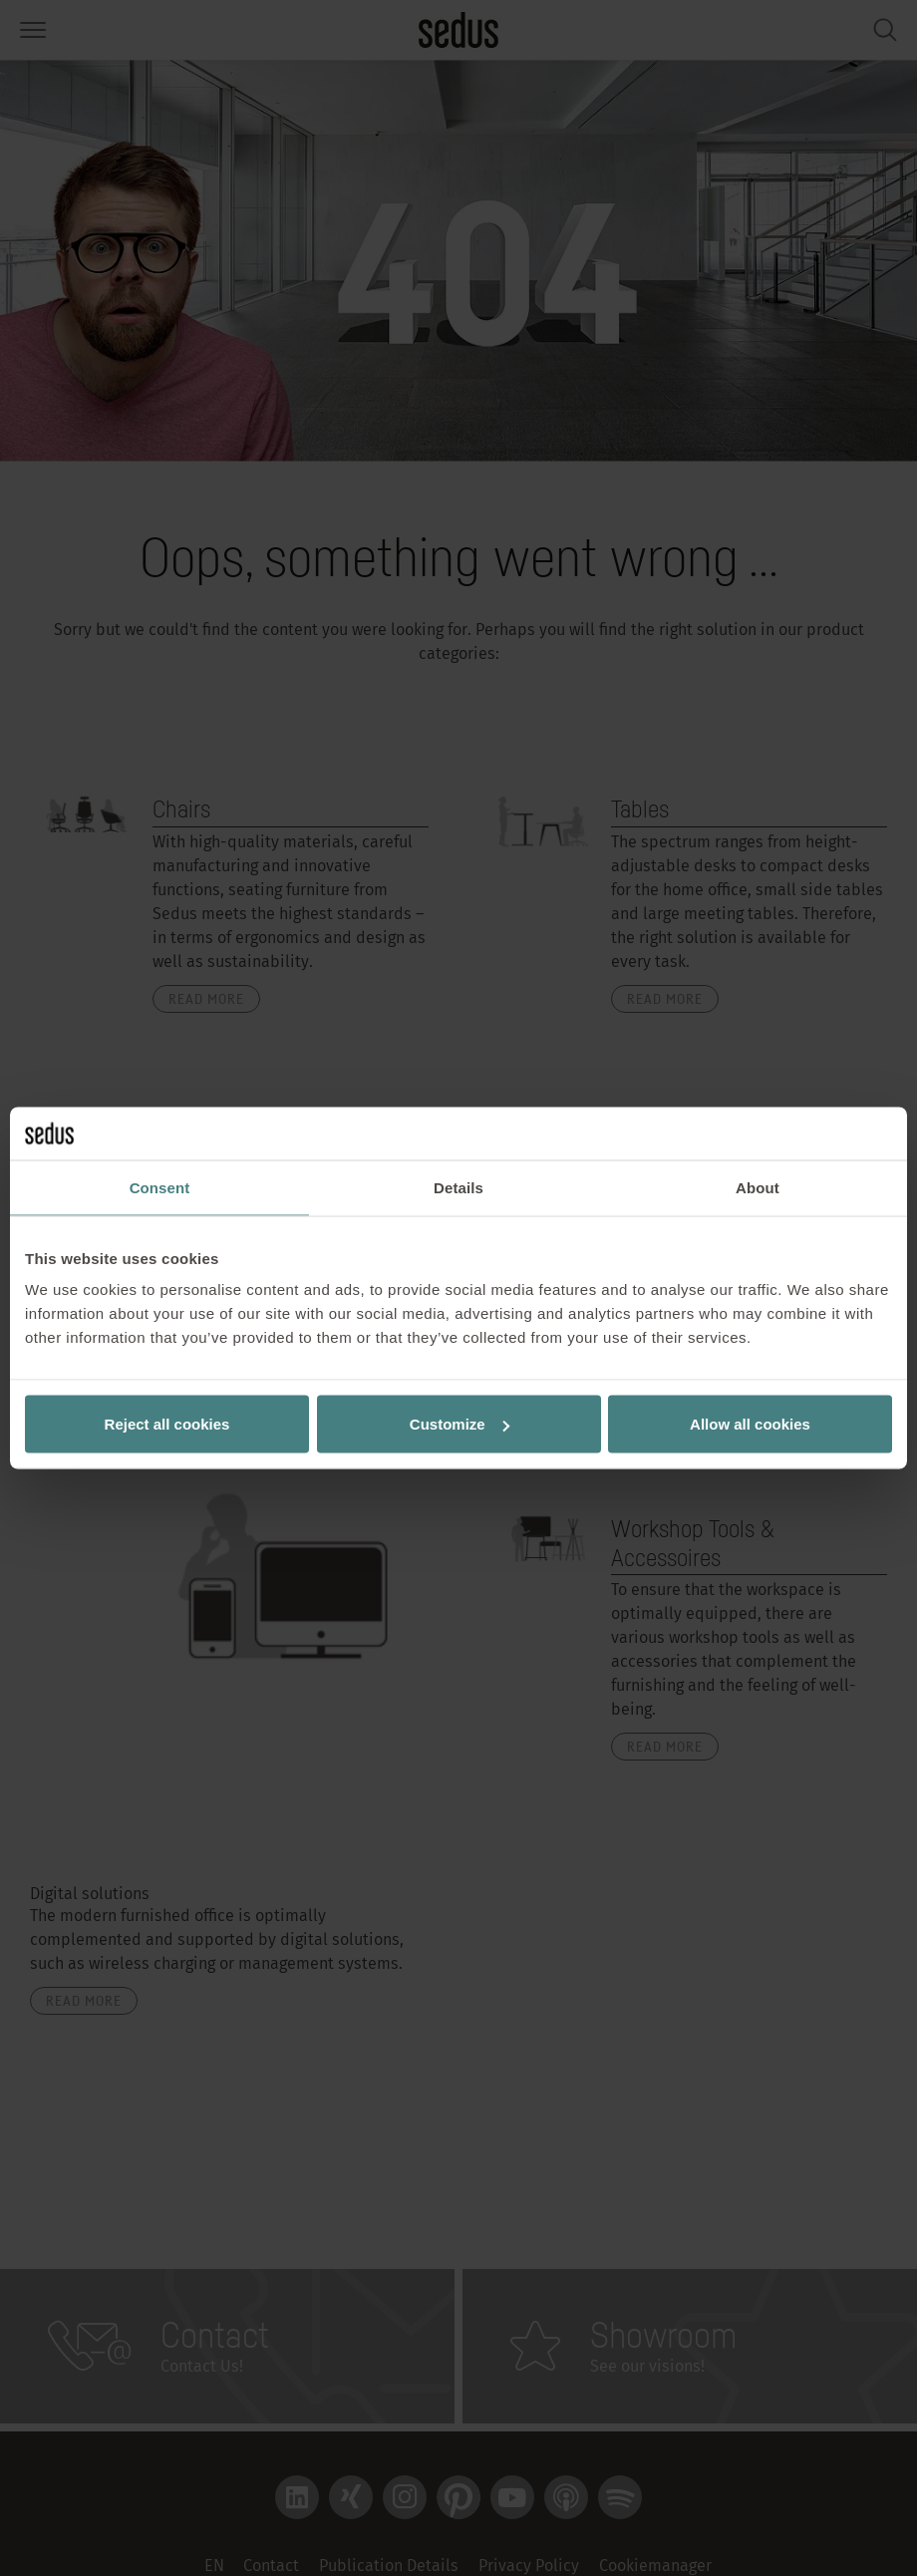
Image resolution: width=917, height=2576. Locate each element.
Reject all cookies (167, 1424)
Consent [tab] (160, 1186)
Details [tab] (458, 1186)
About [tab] (757, 1186)
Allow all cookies (750, 1424)
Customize (459, 1424)
